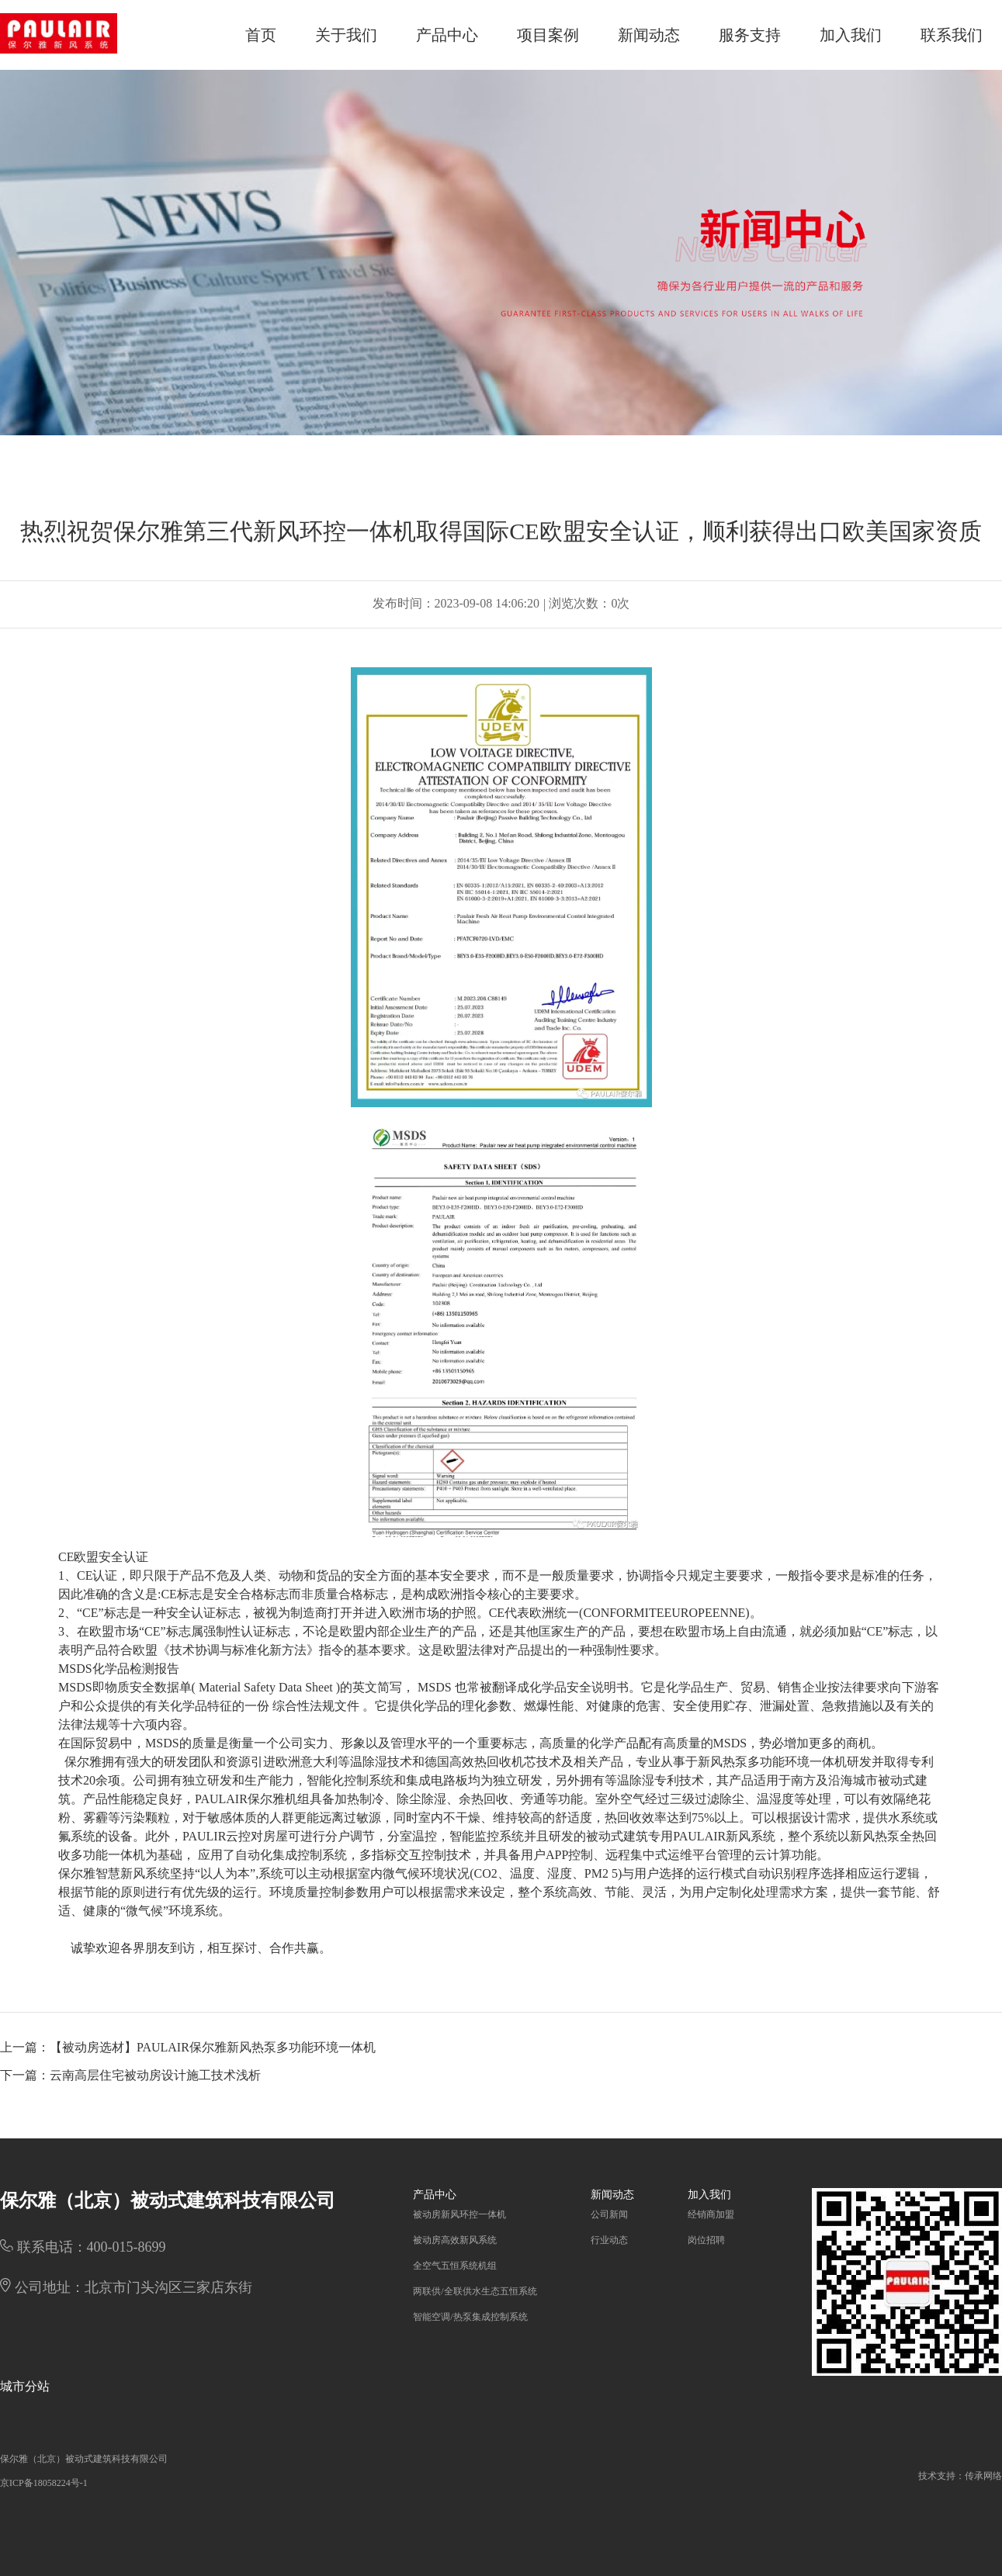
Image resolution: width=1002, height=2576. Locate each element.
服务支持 (750, 34)
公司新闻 (609, 2214)
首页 (260, 34)
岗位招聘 (706, 2240)
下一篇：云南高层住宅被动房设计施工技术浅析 (130, 2075)
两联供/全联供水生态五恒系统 (474, 2291)
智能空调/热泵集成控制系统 (470, 2316)
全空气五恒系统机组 (455, 2265)
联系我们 (952, 34)
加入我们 (851, 34)
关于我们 (346, 34)
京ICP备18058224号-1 (44, 2482)
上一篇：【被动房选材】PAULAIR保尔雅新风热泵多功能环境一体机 (188, 2047)
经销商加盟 (711, 2214)
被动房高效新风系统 (455, 2240)
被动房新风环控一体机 (459, 2214)
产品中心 (447, 34)
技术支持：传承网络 (960, 2475)
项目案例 (548, 34)
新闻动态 (649, 34)
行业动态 (609, 2240)
